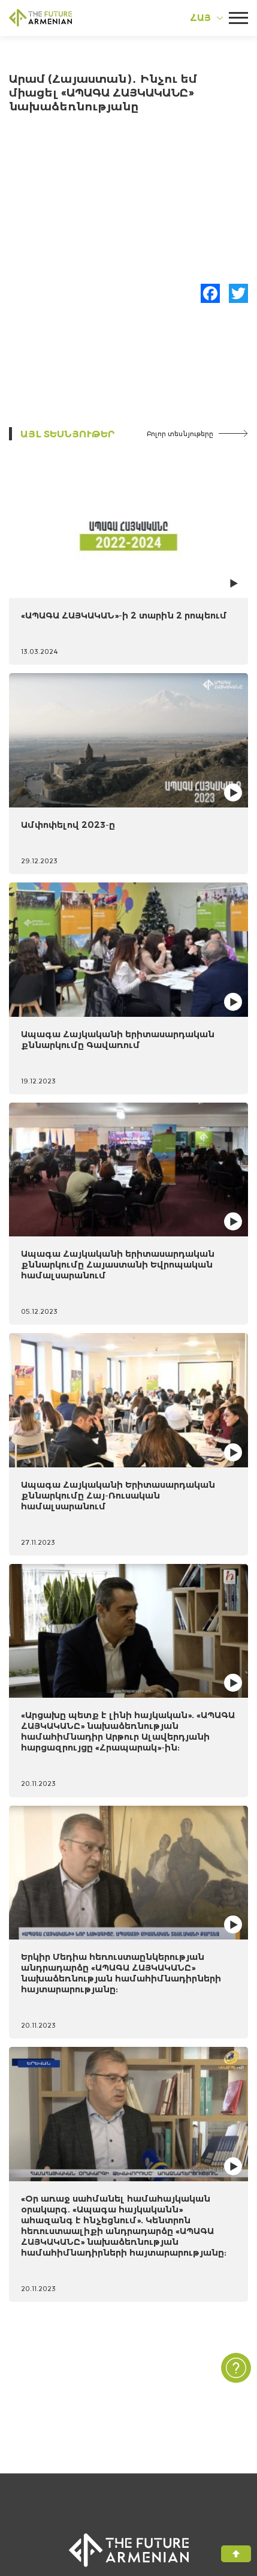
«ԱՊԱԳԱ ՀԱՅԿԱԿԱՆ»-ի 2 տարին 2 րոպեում (124, 615)
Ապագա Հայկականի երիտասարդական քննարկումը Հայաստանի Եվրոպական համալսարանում (117, 1264)
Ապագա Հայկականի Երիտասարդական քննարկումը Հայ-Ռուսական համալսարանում (118, 1495)
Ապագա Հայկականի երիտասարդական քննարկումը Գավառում (117, 1039)
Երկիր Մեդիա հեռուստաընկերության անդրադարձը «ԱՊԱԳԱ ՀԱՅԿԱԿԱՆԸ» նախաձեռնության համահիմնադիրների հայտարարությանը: (121, 1972)
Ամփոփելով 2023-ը (68, 824)
